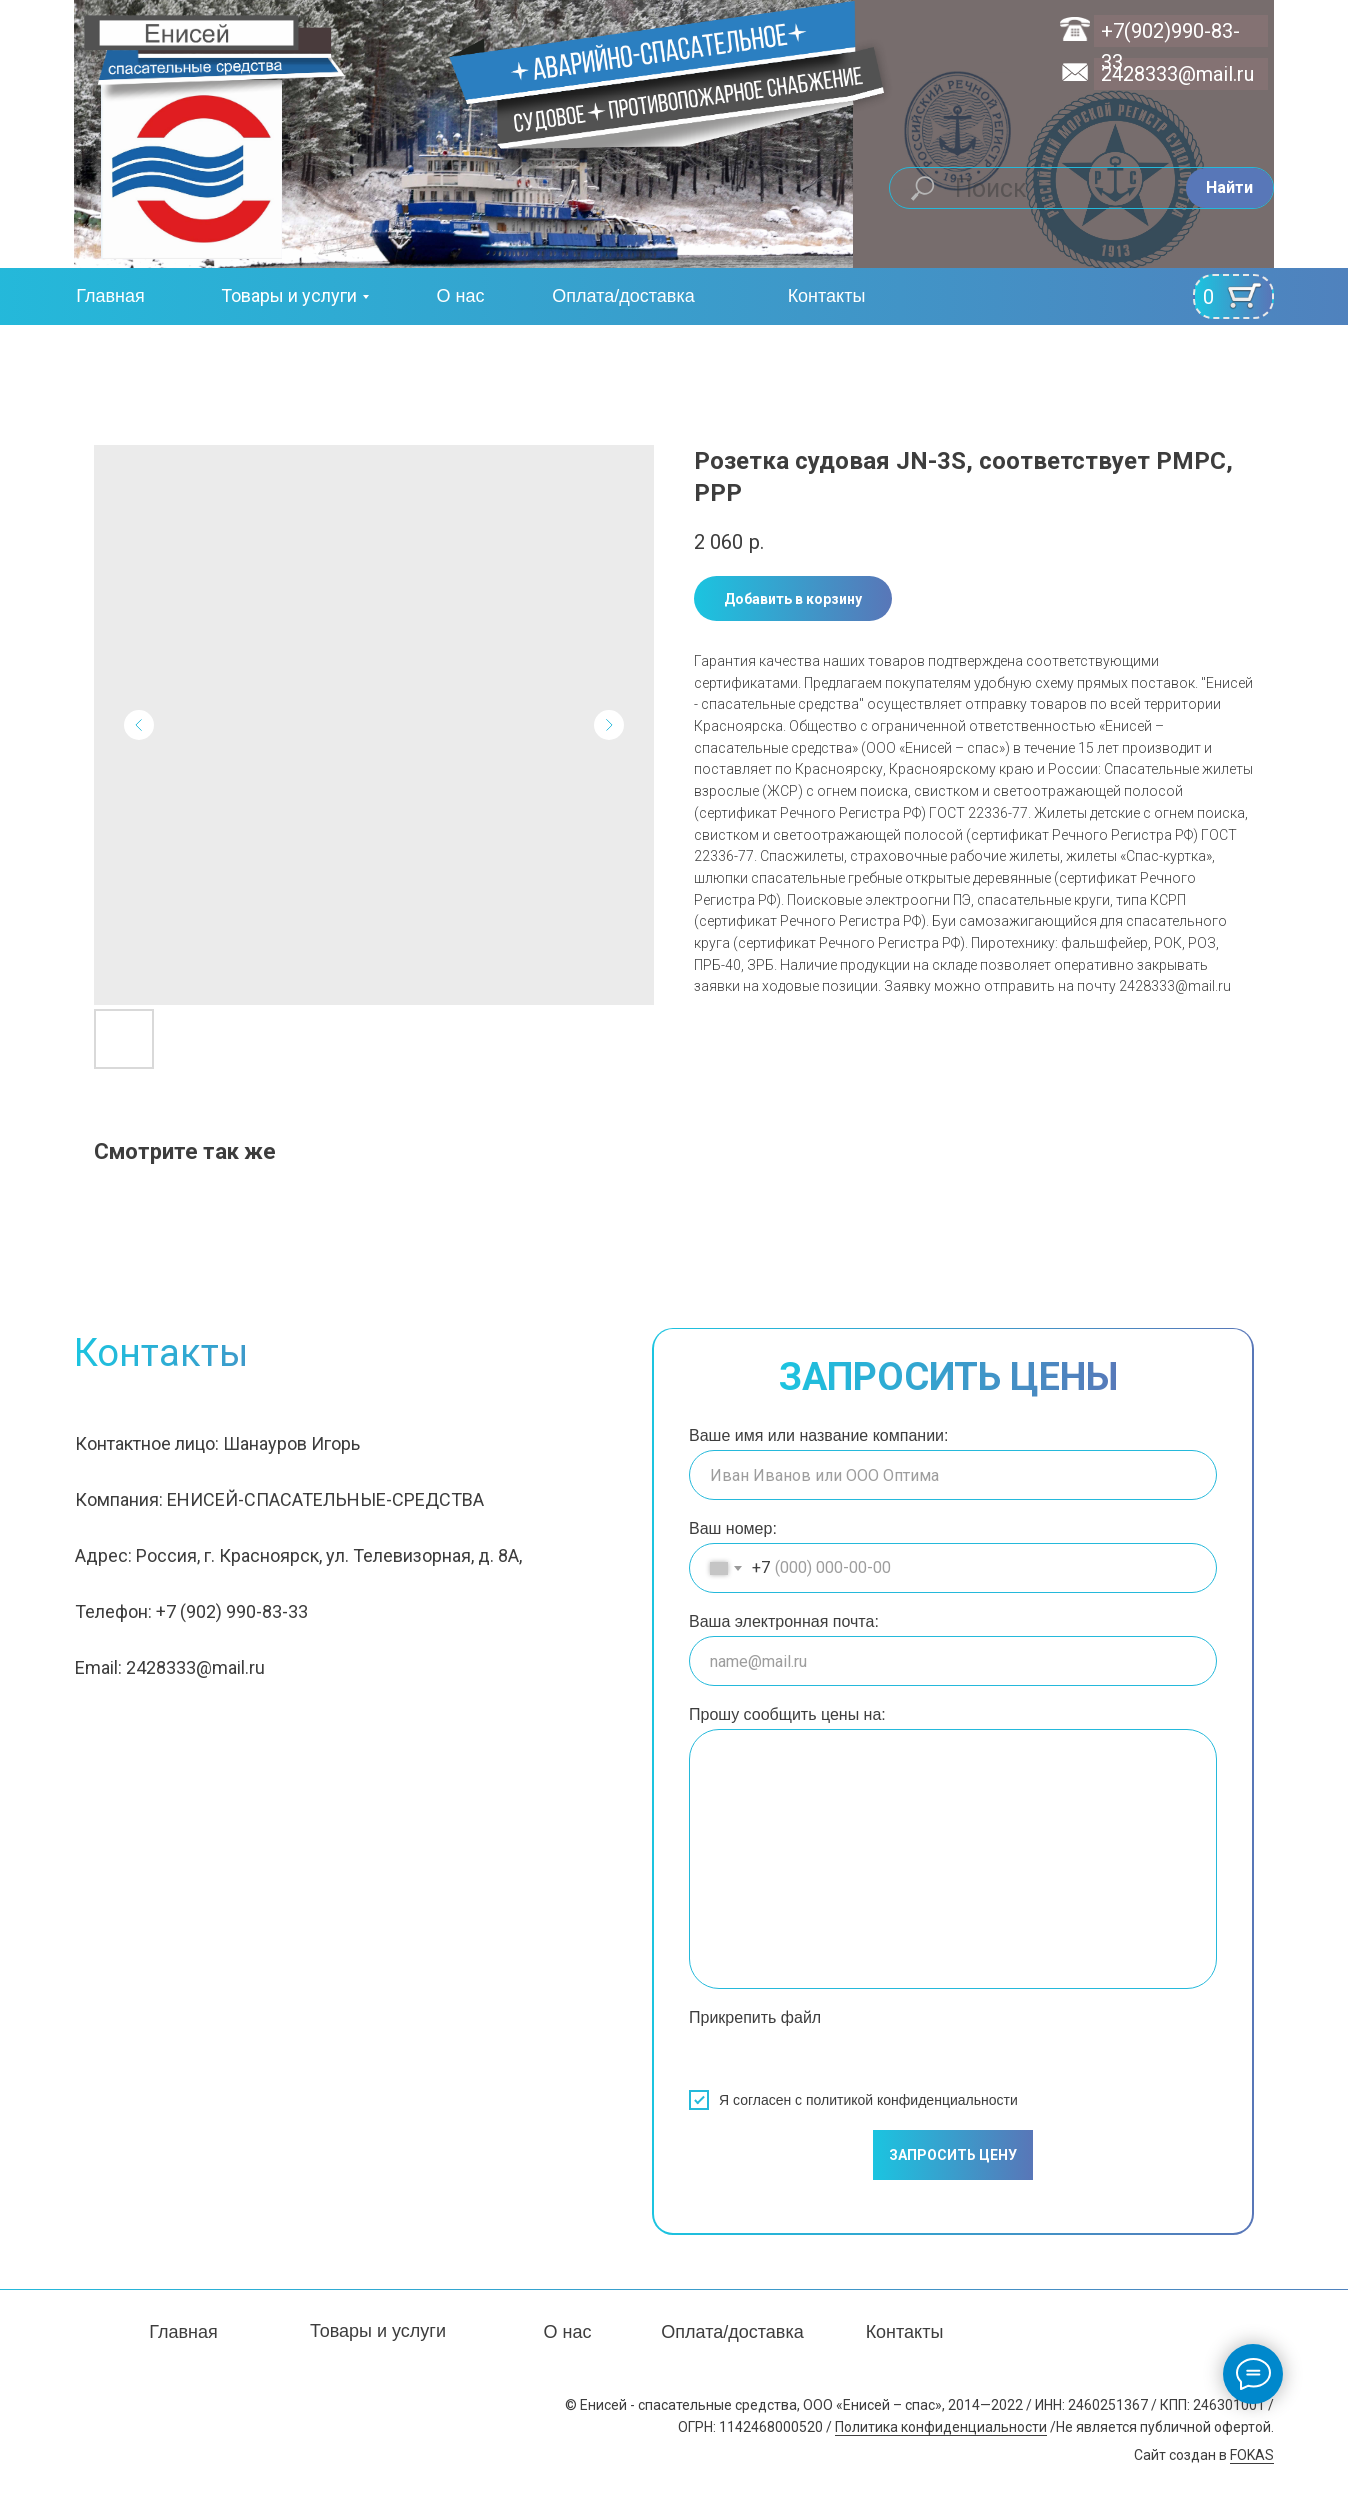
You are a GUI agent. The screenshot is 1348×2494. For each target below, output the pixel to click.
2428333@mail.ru (1177, 74)
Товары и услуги (289, 295)
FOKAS (1252, 2455)
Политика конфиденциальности (941, 2427)
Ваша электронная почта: (784, 1621)
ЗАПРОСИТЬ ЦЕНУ (953, 2155)
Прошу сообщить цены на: (787, 1714)
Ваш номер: (733, 1528)
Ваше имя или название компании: (818, 1435)
